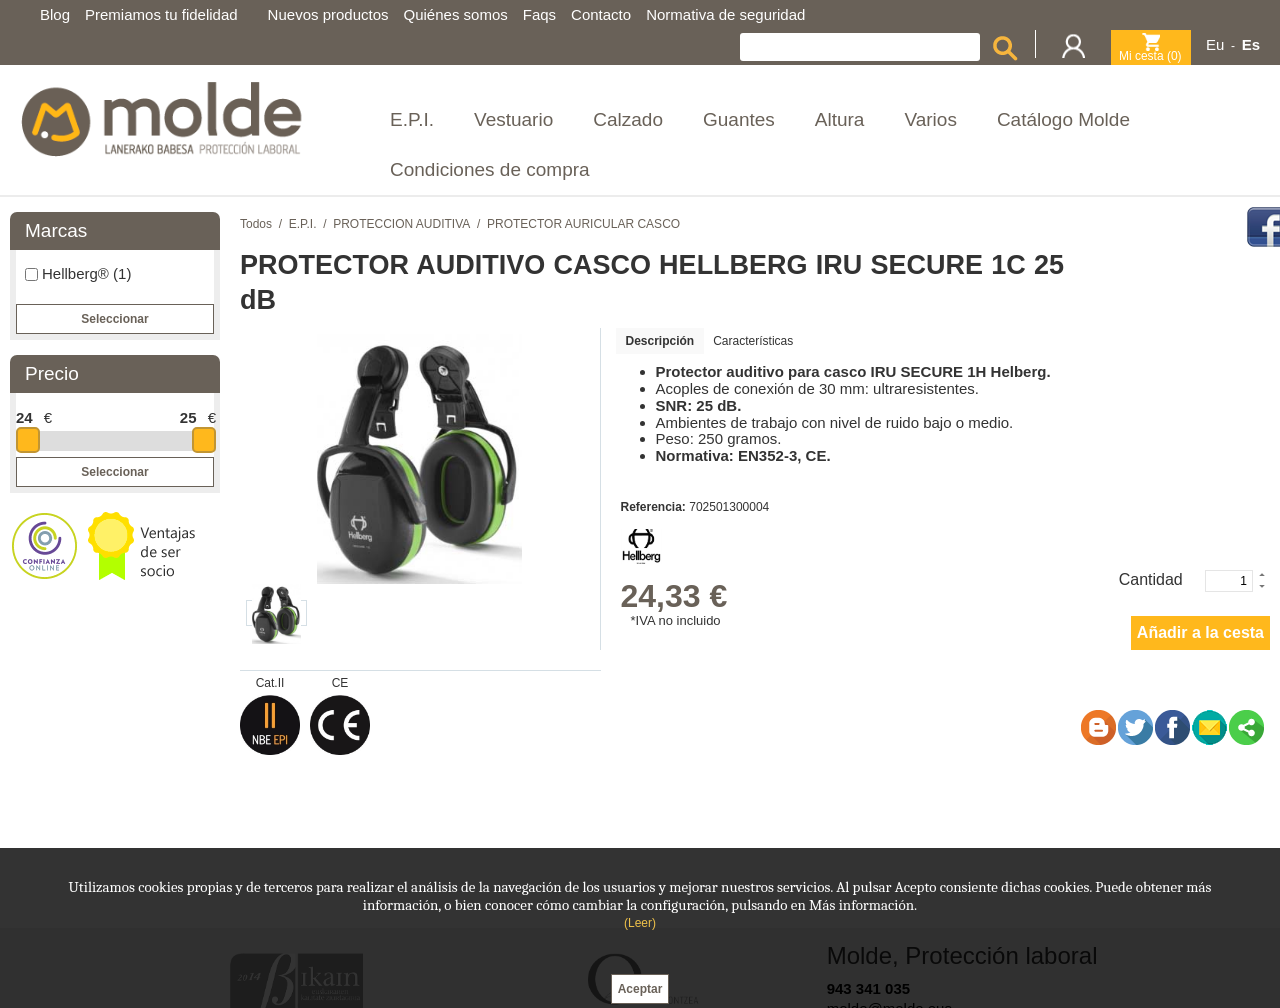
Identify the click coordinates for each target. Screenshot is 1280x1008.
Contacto (601, 14)
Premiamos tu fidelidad (161, 14)
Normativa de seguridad (725, 14)
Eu (1215, 44)
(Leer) (640, 923)
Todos (256, 224)
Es (1251, 44)
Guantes (739, 119)
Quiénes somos (456, 14)
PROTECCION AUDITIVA (401, 224)
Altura (840, 119)
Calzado (628, 119)
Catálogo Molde (1063, 119)
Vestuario (513, 119)
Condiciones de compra (490, 169)
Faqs (539, 14)
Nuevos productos (328, 14)
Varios (930, 119)
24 (24, 417)
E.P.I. (412, 119)
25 (188, 417)
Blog (55, 14)
